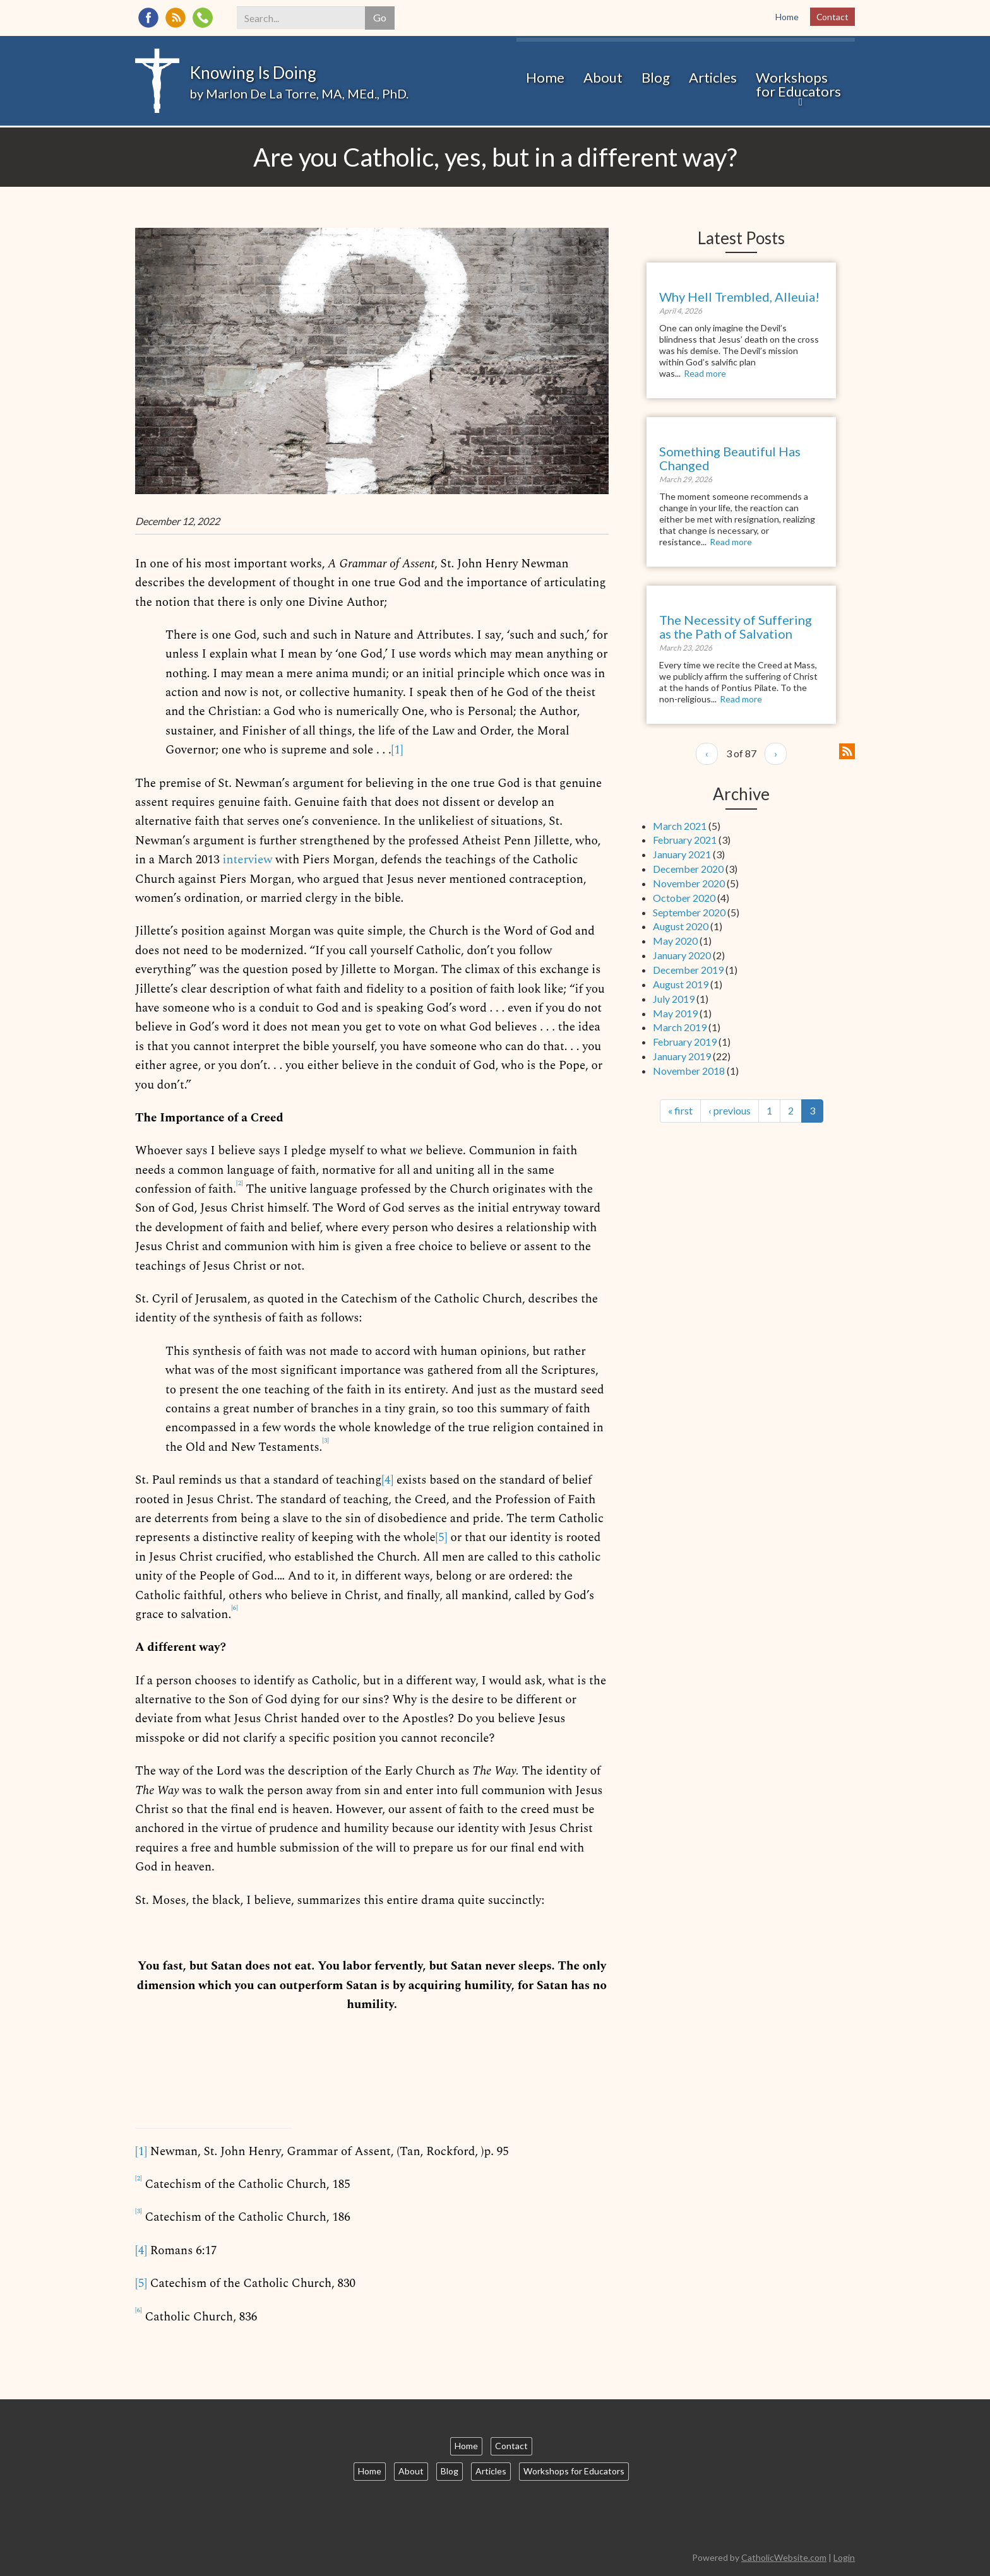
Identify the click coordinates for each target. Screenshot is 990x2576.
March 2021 (680, 826)
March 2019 (680, 1027)
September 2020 (689, 912)
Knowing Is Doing (252, 72)
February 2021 (685, 840)
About (603, 82)
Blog (655, 82)
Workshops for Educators (798, 89)
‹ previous (729, 1110)
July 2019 (674, 999)
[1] (397, 750)
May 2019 (675, 1013)
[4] (387, 1480)
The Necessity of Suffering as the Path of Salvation (735, 626)
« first (680, 1110)
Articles (713, 82)
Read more (705, 373)
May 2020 (675, 941)
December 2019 (688, 970)
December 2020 (688, 869)
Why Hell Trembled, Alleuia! (739, 296)
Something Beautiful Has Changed (730, 458)
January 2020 (682, 955)
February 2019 (685, 1042)
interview (248, 860)
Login (844, 2557)
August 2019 (680, 984)
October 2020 (684, 898)
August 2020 (680, 926)
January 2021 (682, 854)
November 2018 (689, 1071)
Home (786, 16)
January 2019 (682, 1056)
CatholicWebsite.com (783, 2557)
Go (381, 17)
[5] (442, 1537)
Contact (832, 16)
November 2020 (689, 883)
